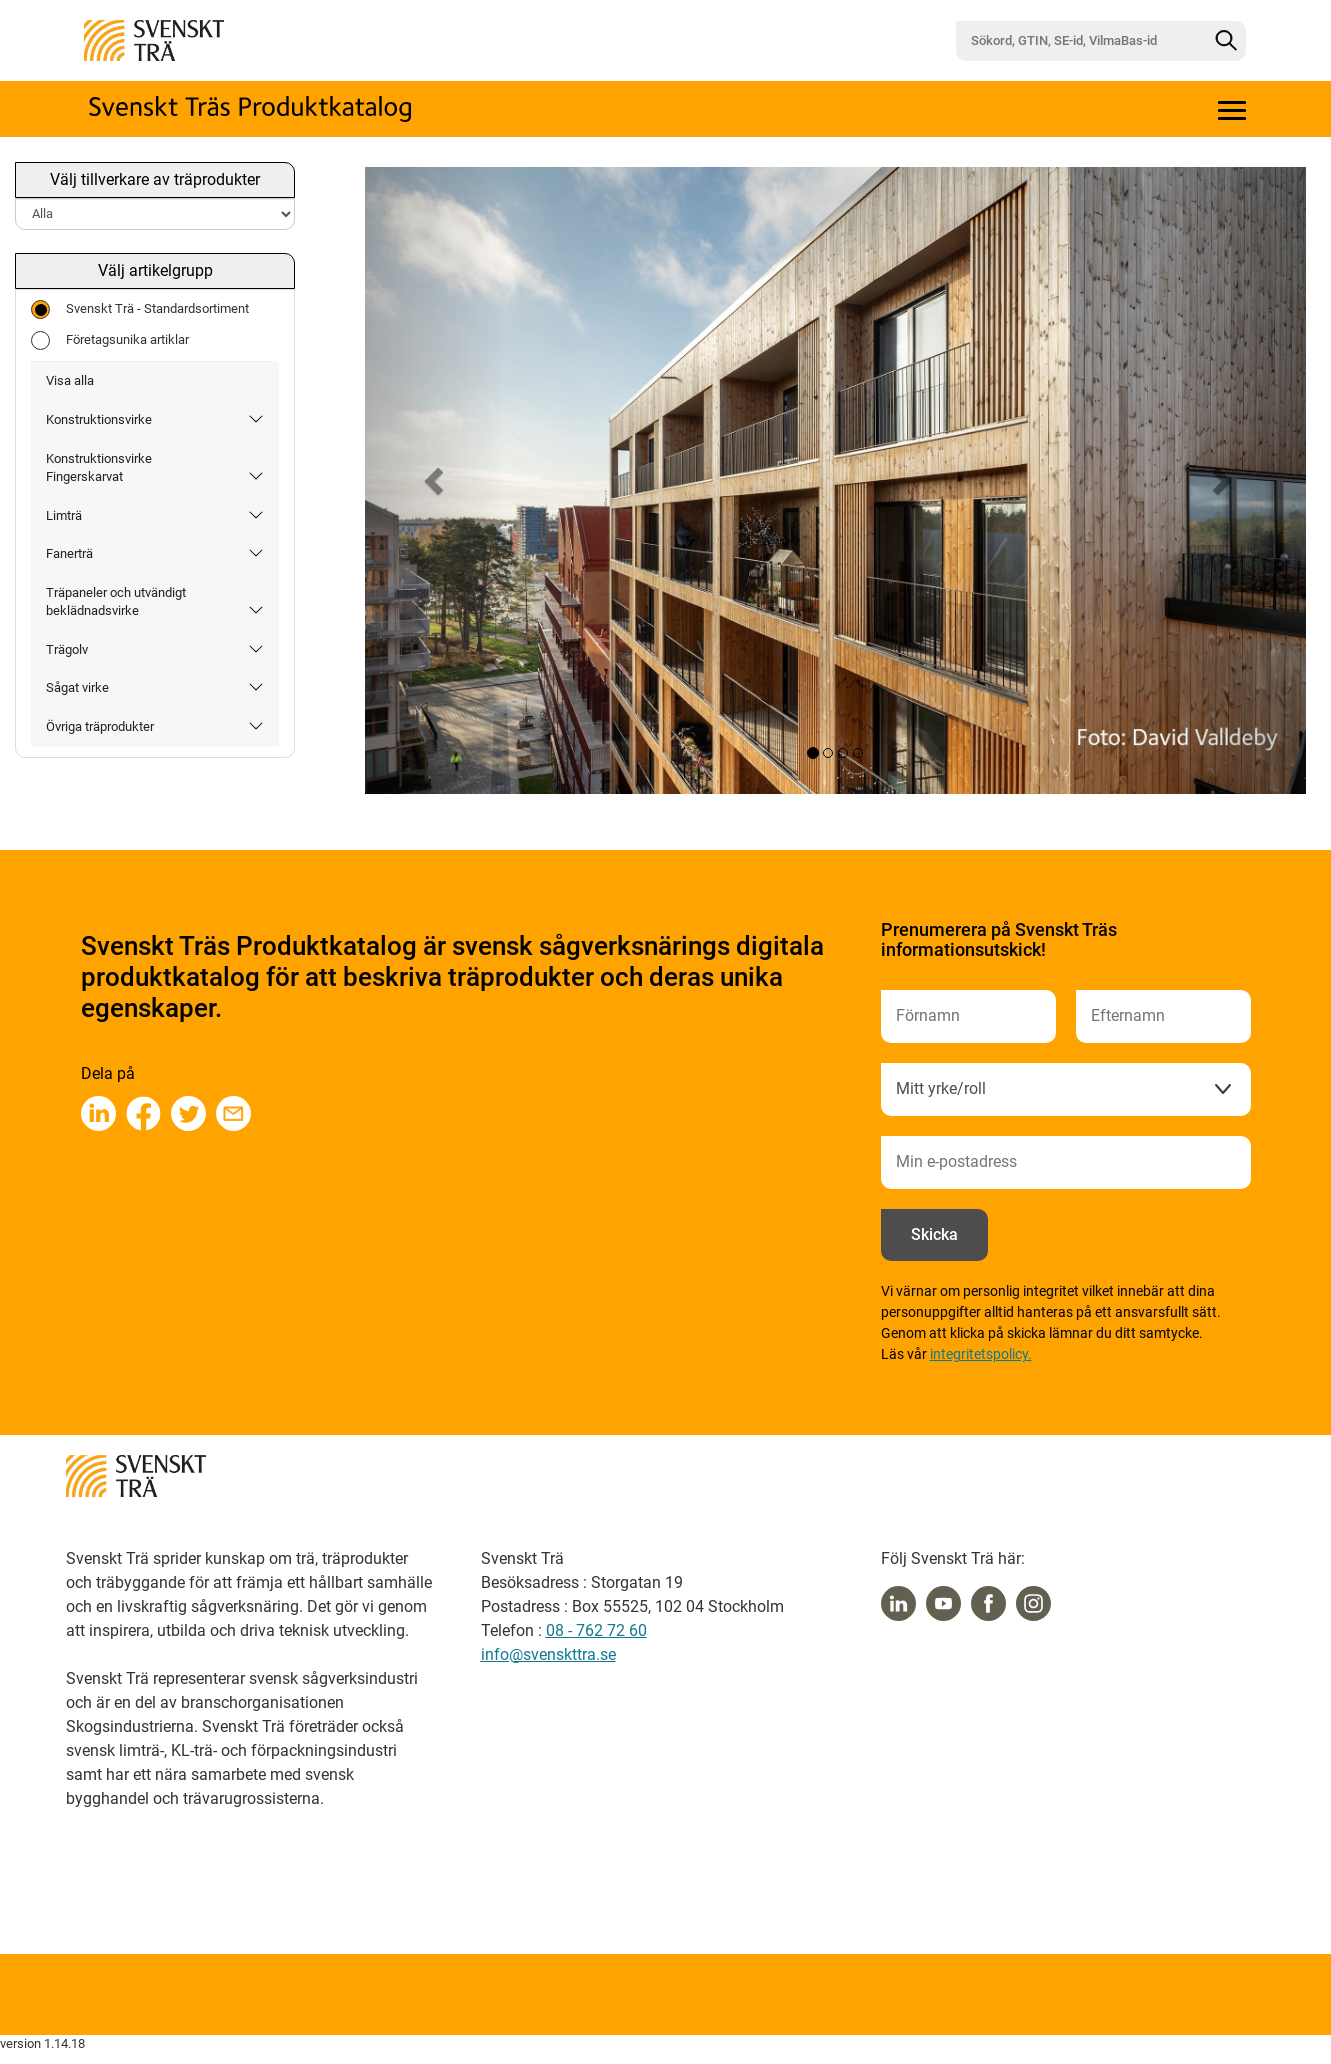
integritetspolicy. (981, 1354)
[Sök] (1226, 41)
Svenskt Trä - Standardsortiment (140, 309)
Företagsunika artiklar (110, 340)
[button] (435, 480)
